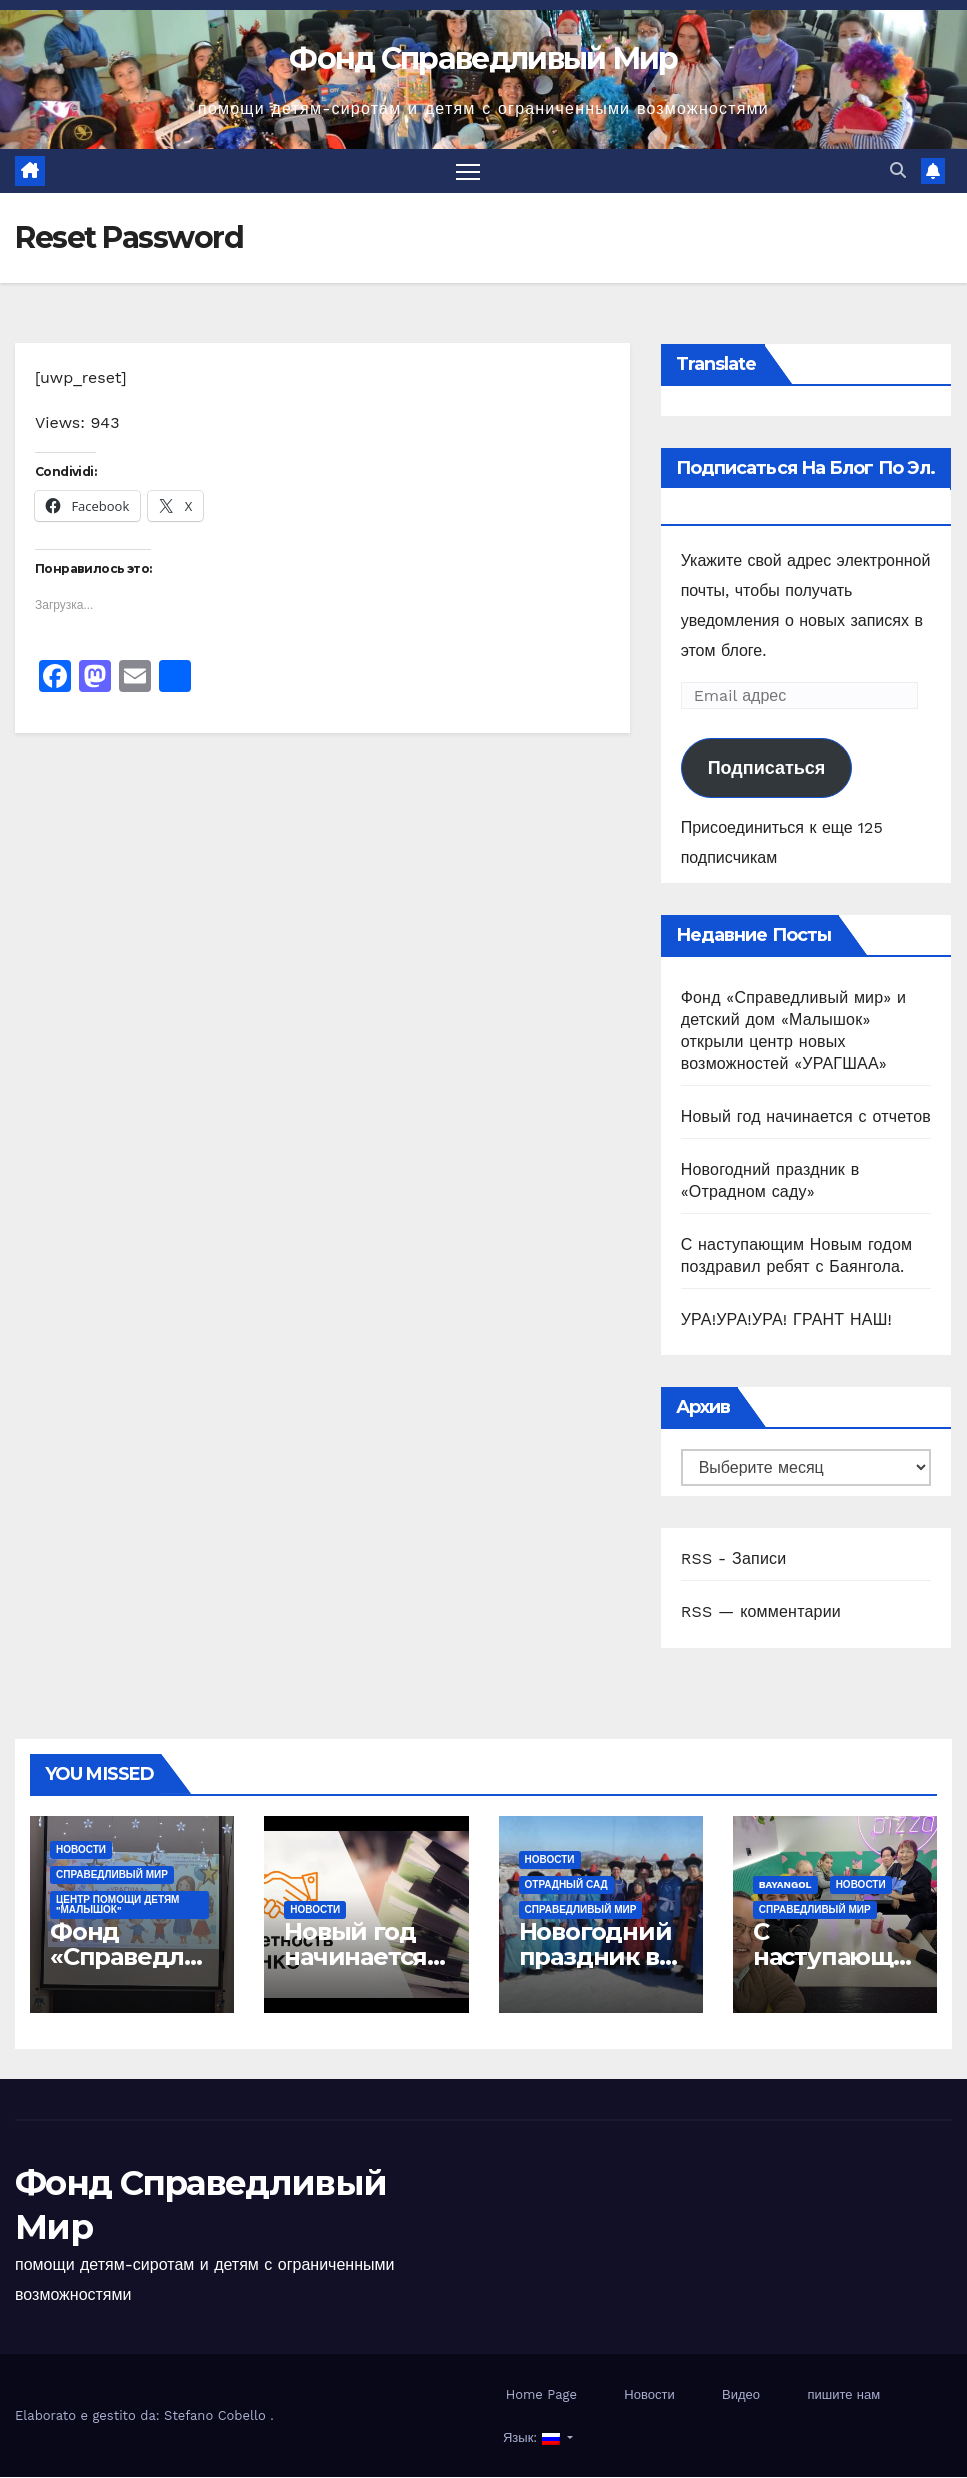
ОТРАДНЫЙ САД (566, 1886)
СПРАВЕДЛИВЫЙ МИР (112, 1876)
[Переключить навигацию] (467, 171)
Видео (741, 2395)
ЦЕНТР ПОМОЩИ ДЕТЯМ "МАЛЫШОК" (117, 1906)
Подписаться (767, 769)
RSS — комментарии (761, 1612)
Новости (81, 1851)
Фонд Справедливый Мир (483, 58)
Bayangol (785, 1886)
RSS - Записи (734, 1559)
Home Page (541, 2395)
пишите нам (843, 2395)
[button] (898, 171)
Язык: (532, 2438)
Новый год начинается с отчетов (806, 1117)
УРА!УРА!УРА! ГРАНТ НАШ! (786, 1320)
